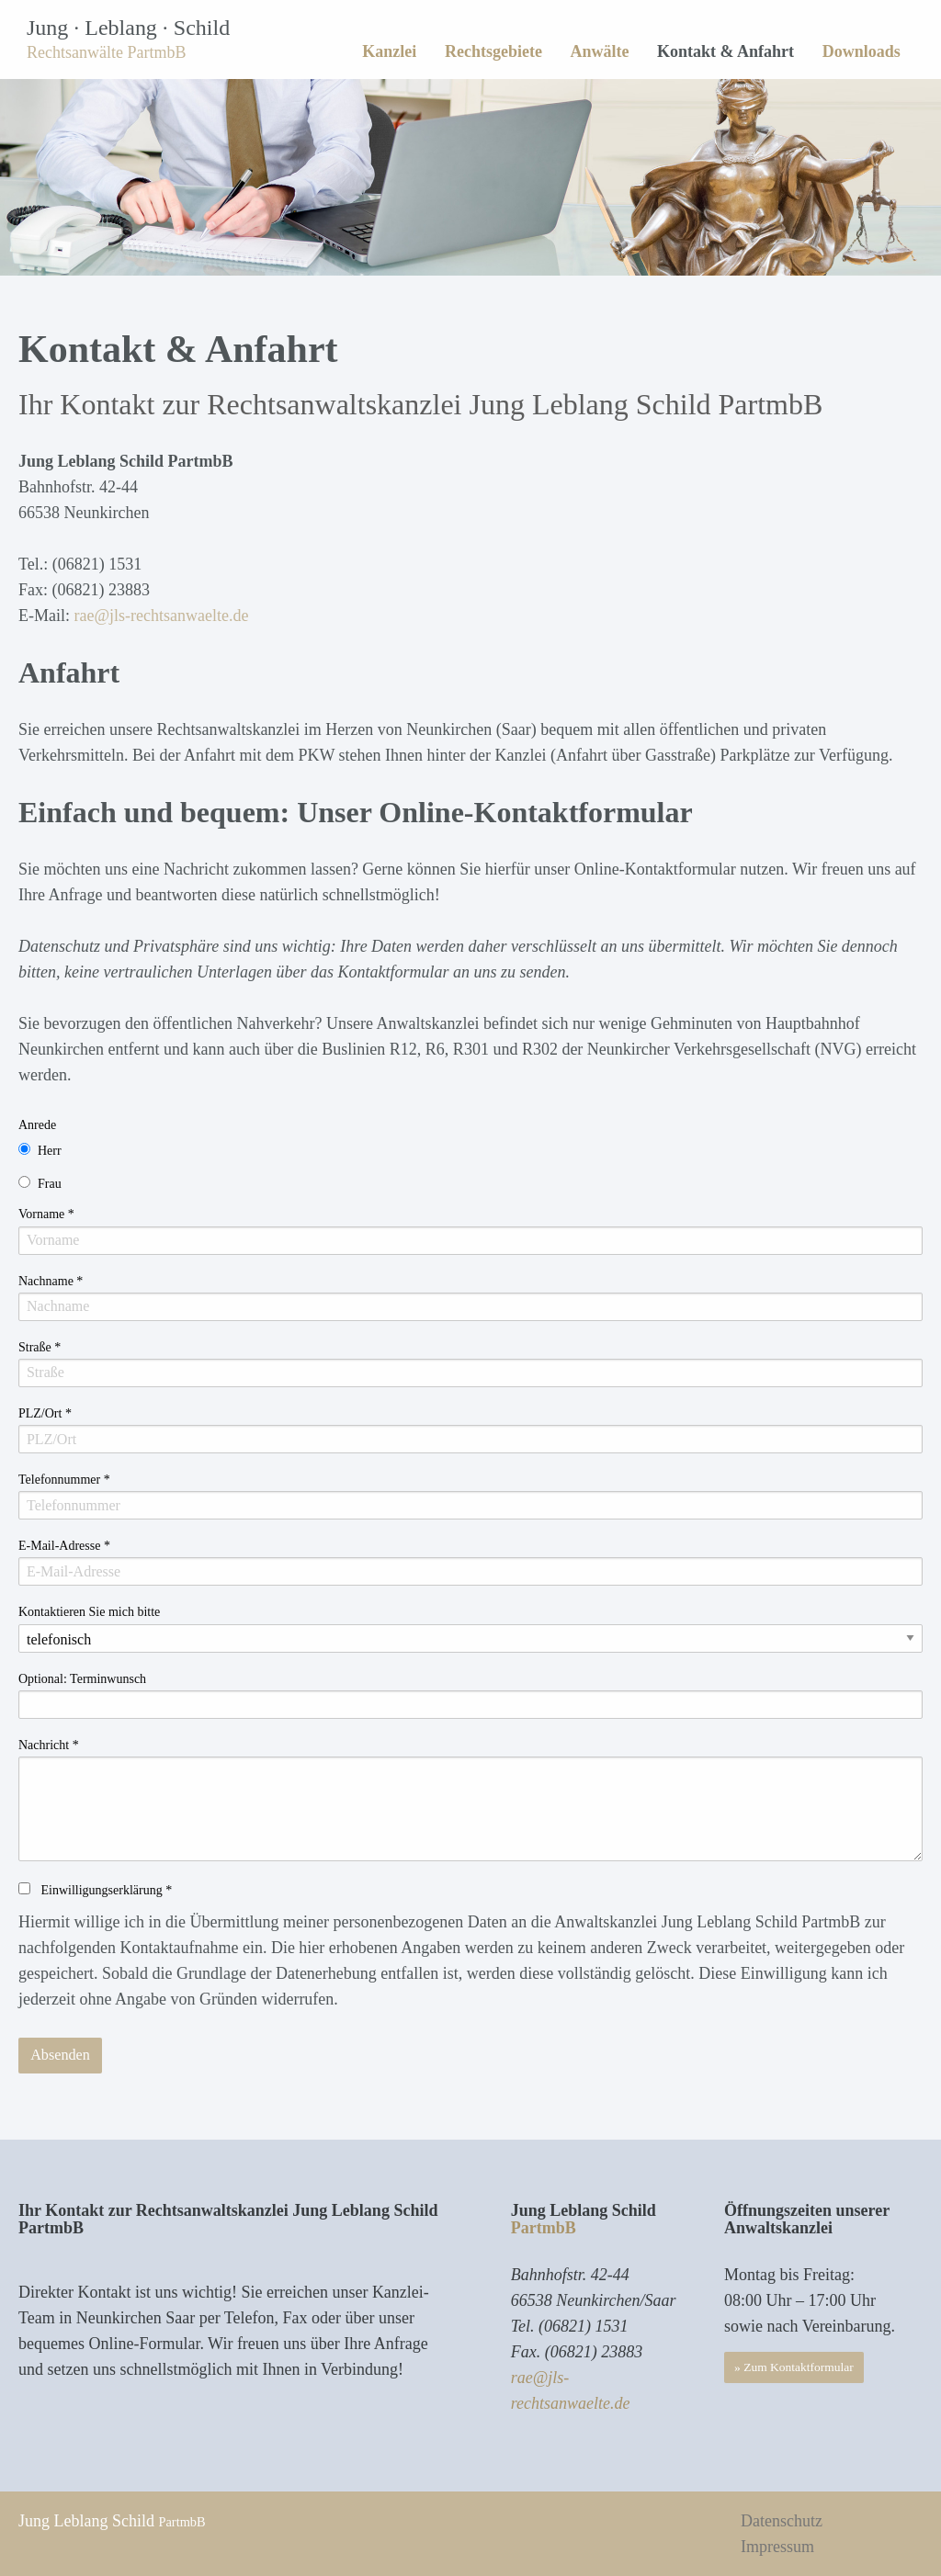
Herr (50, 1151)
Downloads (861, 51)
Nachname (50, 1281)
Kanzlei (389, 51)
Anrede (37, 1125)
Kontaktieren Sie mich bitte (89, 1612)
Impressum (777, 2546)
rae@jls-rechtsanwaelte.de (161, 615)
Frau (50, 1184)
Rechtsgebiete (493, 51)
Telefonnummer (64, 1479)
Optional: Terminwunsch (82, 1679)
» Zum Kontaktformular (794, 2367)
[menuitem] (389, 51)
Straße (39, 1347)
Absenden (60, 2055)
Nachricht (48, 1745)
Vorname (46, 1214)
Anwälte (599, 51)
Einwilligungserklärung (105, 1890)
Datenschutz (781, 2521)
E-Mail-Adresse (64, 1546)
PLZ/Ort (45, 1413)
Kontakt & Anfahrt (725, 51)
